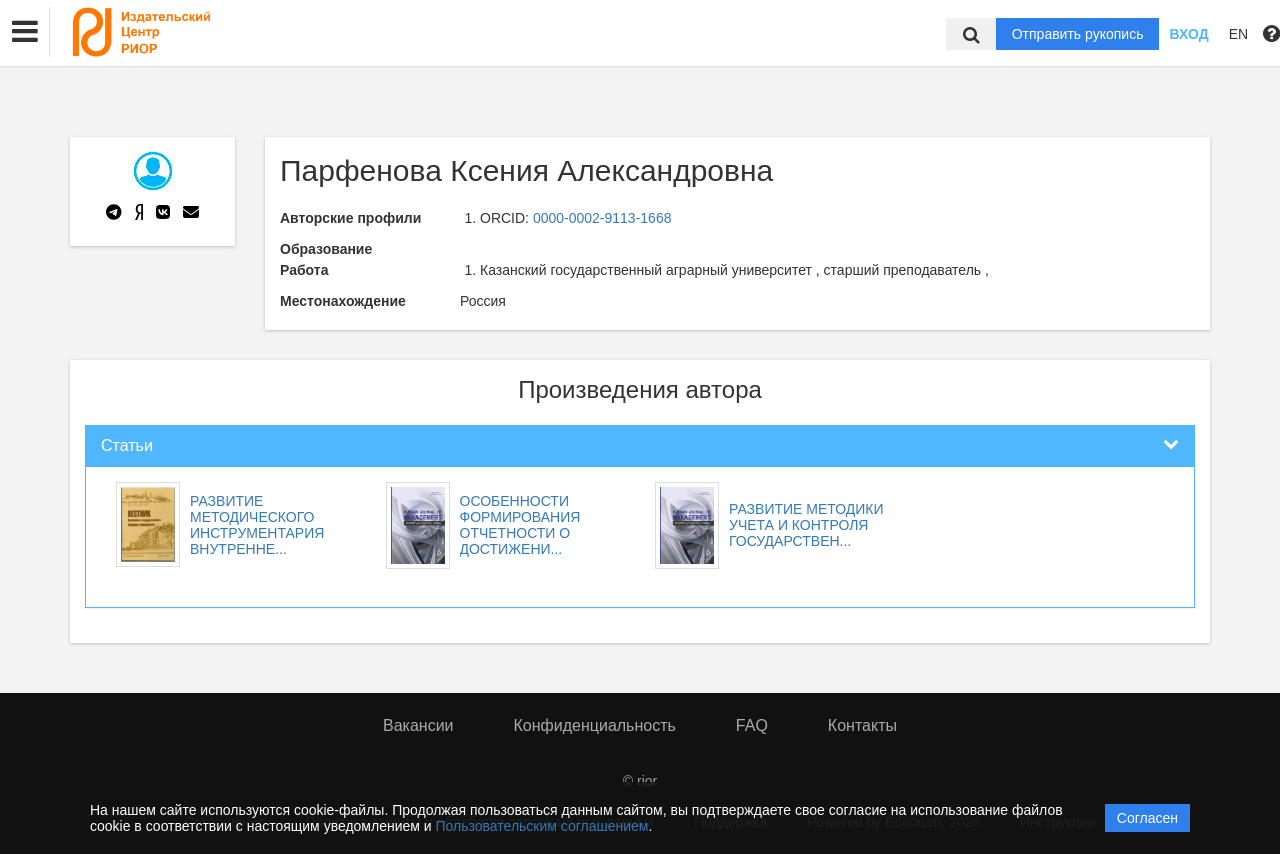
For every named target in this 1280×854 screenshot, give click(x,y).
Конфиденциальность (595, 725)
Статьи (127, 445)
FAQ (752, 725)
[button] (25, 32)
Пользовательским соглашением (542, 826)
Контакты (862, 725)
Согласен (1147, 818)
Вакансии (418, 725)
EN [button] (1238, 34)
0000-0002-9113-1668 (602, 218)
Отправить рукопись (1078, 34)
